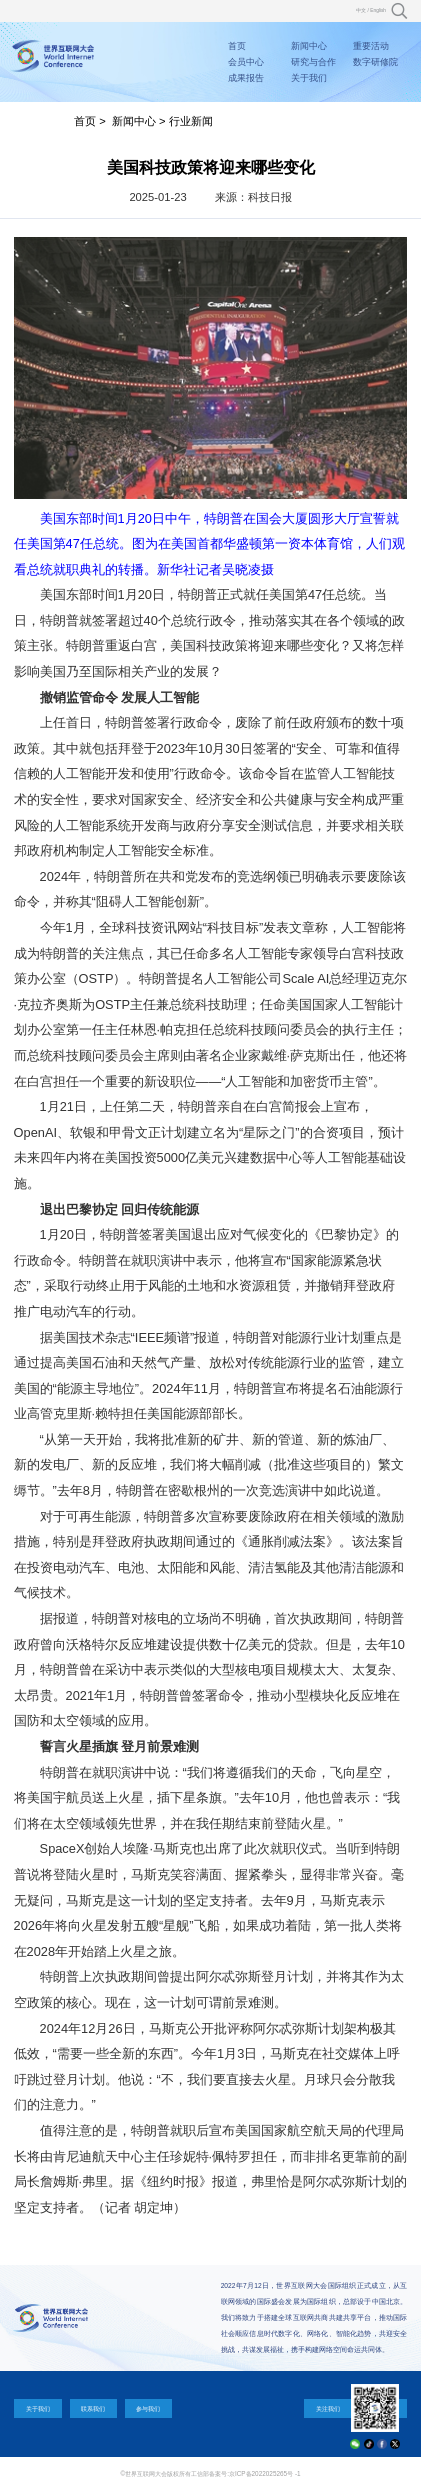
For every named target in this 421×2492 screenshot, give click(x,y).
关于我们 (309, 78)
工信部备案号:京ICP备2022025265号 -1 (245, 2473)
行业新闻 (191, 121)
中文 (361, 10)
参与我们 (148, 2408)
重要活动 (371, 46)
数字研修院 (375, 62)
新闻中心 (309, 46)
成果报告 (246, 78)
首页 (237, 46)
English (378, 10)
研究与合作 (313, 62)
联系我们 (93, 2408)
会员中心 (246, 62)
